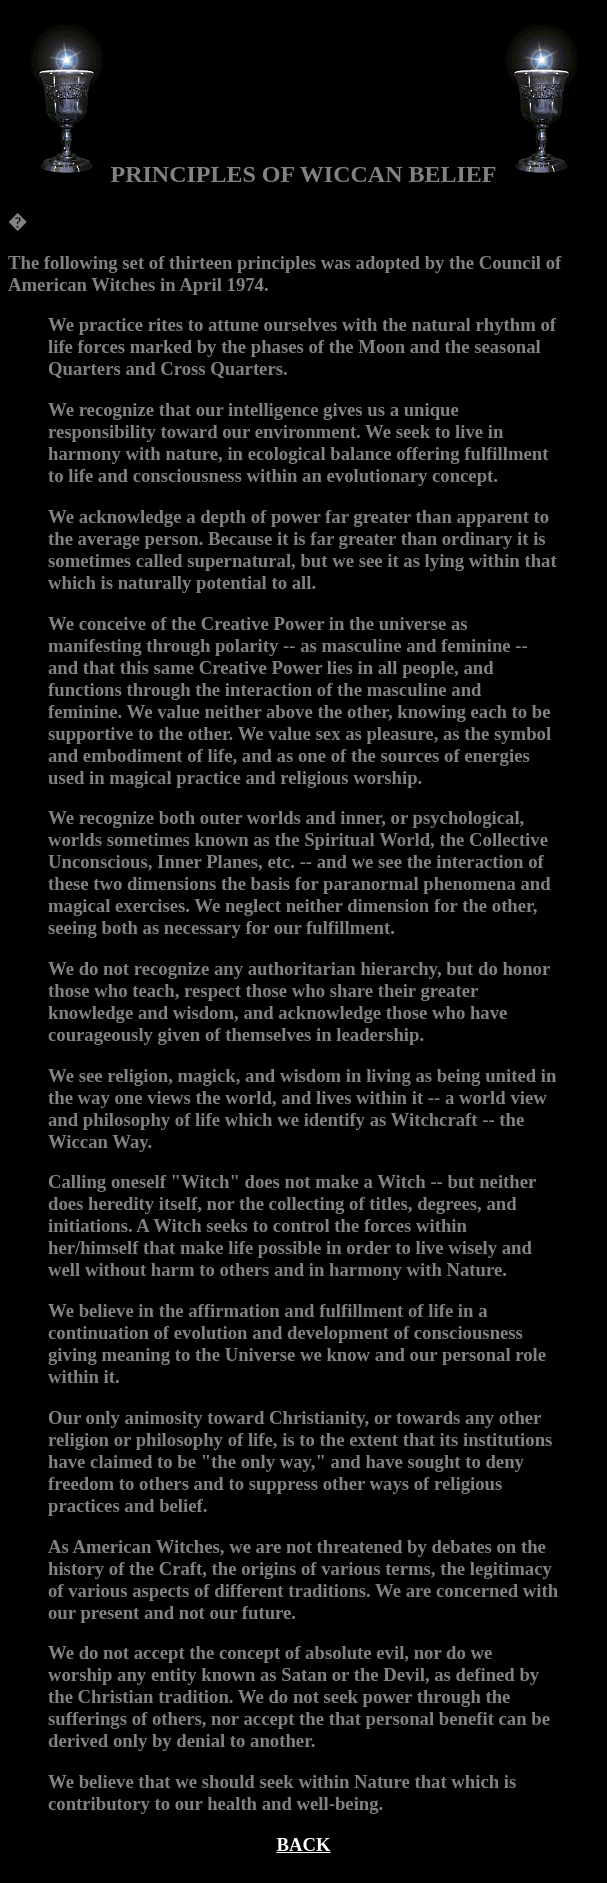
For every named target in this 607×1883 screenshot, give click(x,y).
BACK (303, 1844)
